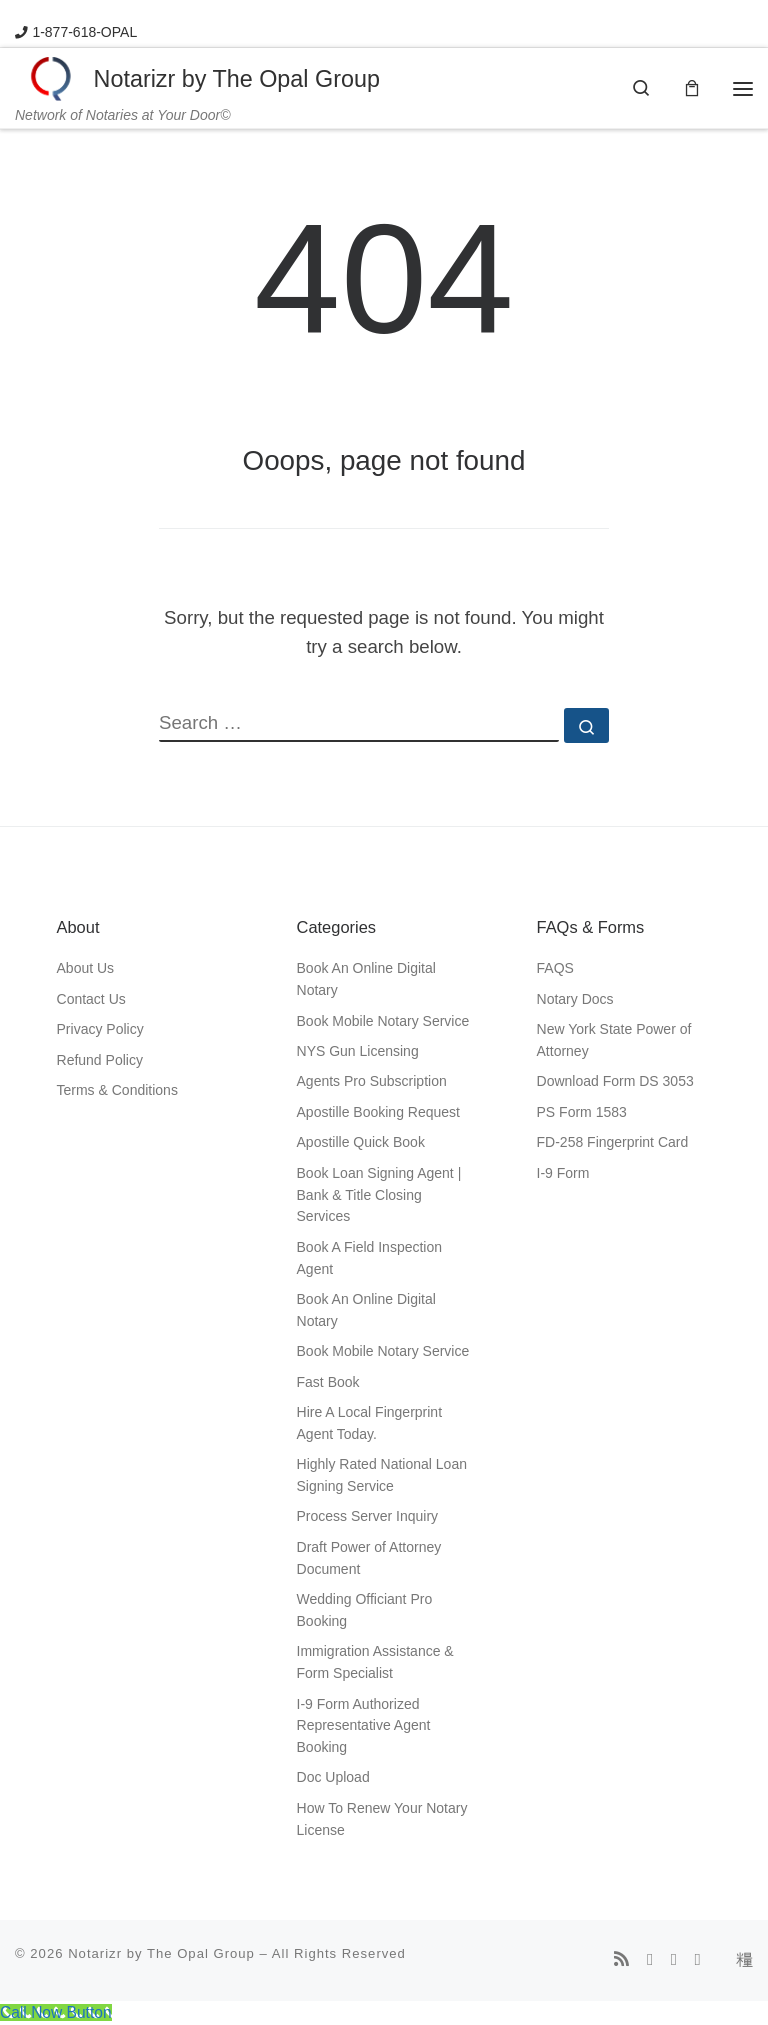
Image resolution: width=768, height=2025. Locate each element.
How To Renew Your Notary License (382, 1820)
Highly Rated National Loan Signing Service (382, 1476)
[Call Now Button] (56, 2013)
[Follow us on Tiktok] (744, 1961)
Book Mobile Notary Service (383, 1021)
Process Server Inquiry (368, 1517)
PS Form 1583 (582, 1113)
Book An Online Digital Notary (366, 980)
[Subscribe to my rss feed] (621, 1961)
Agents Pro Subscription (372, 1082)
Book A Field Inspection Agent (370, 1259)
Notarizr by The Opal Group (161, 1953)
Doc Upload (333, 1778)
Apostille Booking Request (378, 1113)
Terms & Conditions (117, 1091)
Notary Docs (575, 1000)
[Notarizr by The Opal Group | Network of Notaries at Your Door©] (51, 78)
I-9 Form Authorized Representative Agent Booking (364, 1725)
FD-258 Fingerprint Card (613, 1143)
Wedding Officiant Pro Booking (365, 1611)
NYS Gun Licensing (358, 1052)
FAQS (555, 969)
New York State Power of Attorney (614, 1041)
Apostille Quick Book (361, 1143)
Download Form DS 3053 (615, 1082)
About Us (86, 969)
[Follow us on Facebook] (650, 1961)
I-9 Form (563, 1174)
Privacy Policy (100, 1030)
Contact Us (91, 1000)
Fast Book (328, 1382)
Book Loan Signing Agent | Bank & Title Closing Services (379, 1195)
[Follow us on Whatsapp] (698, 1961)
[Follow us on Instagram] (674, 1961)
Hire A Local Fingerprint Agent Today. (370, 1424)
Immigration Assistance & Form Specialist (375, 1663)
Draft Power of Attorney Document (369, 1559)
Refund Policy (100, 1060)
